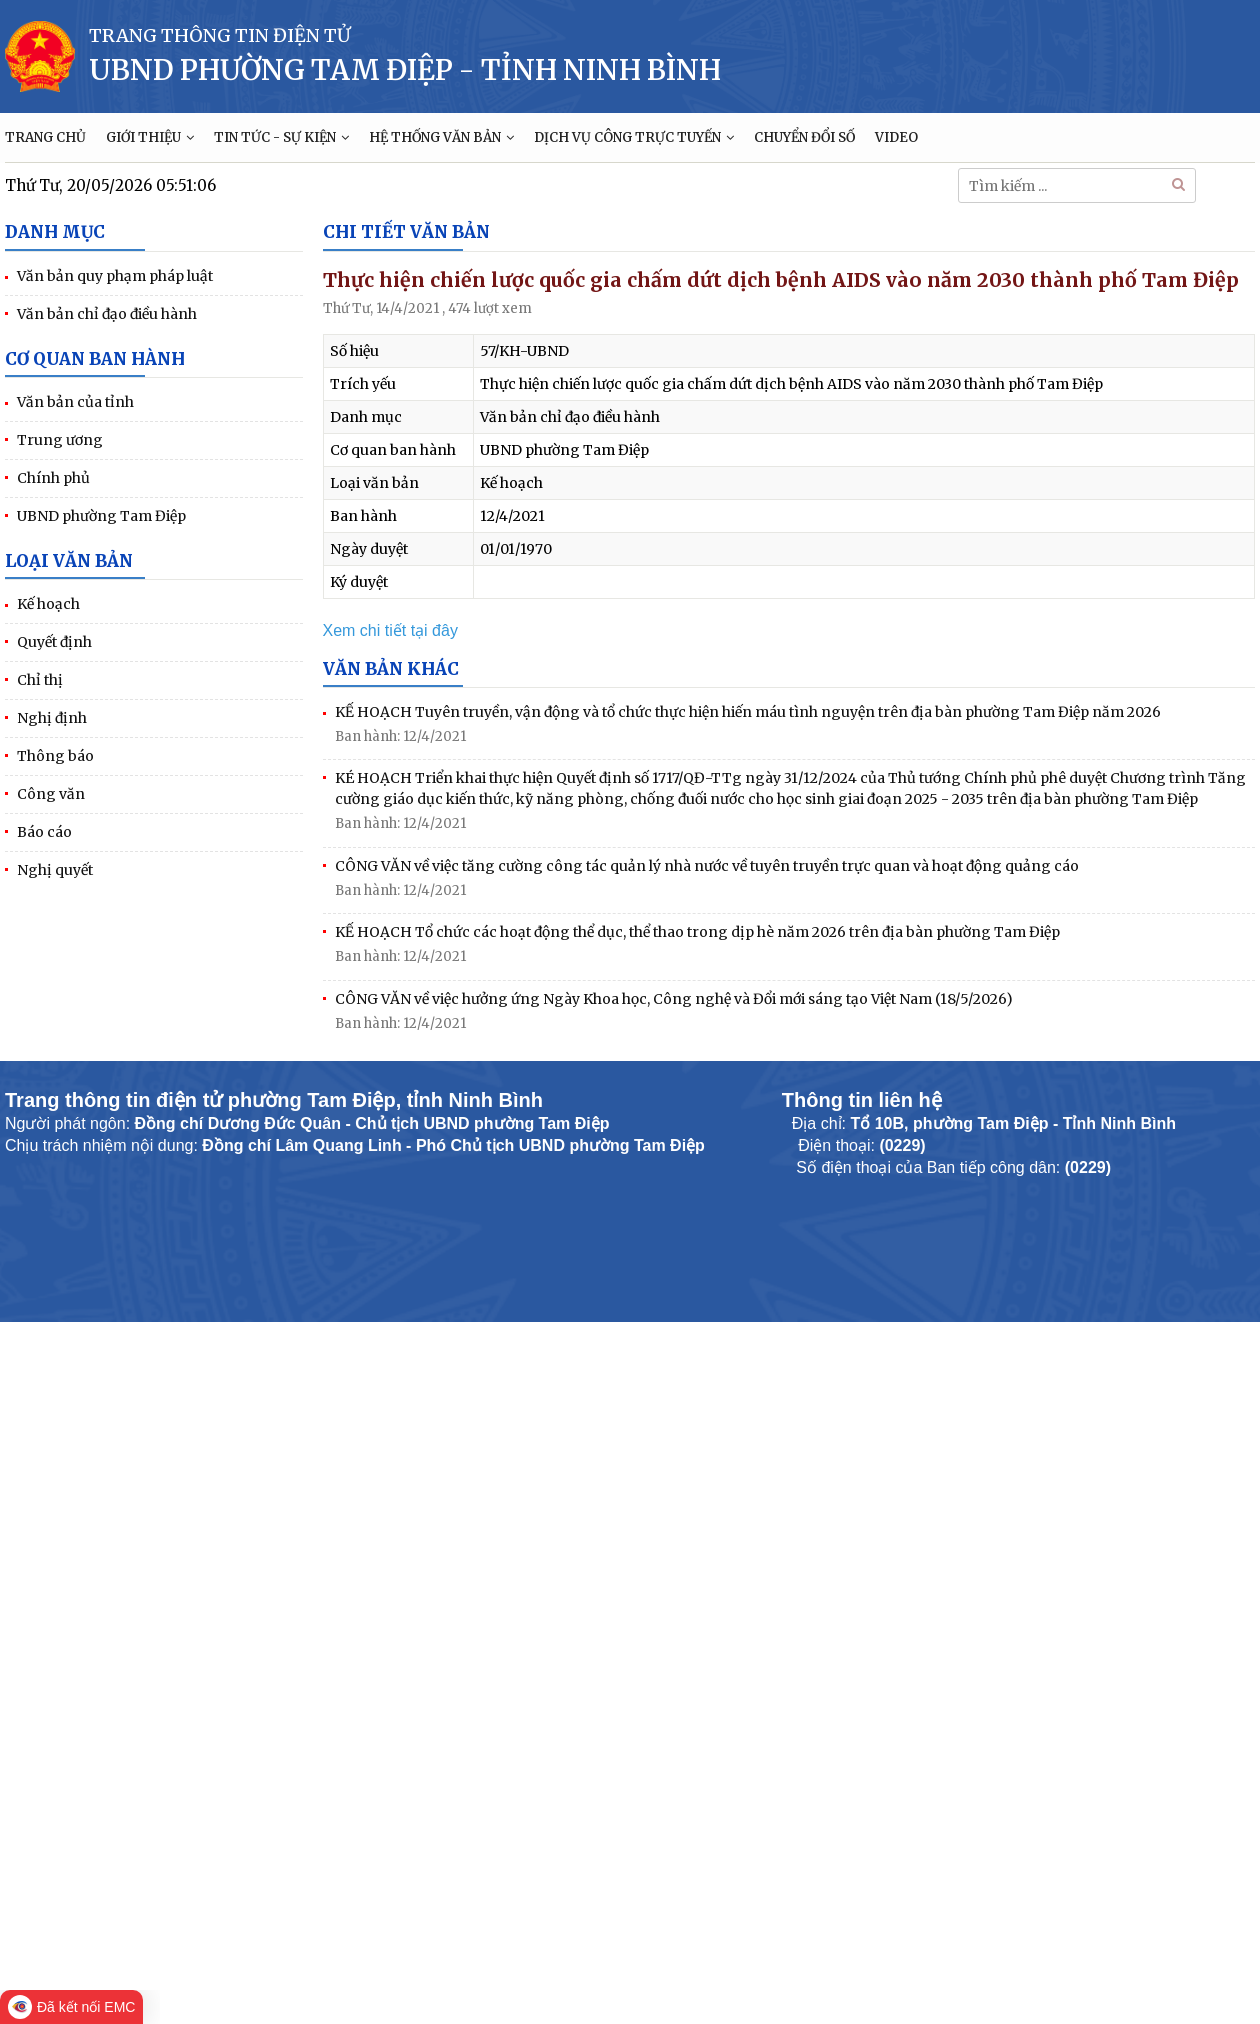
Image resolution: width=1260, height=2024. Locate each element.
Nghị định (52, 718)
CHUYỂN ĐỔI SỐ (804, 137)
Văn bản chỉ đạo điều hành (107, 314)
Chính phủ (53, 478)
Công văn (51, 794)
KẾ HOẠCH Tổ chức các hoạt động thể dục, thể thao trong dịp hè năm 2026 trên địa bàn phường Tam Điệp (697, 932)
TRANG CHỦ (45, 137)
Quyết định (54, 642)
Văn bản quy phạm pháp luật (115, 276)
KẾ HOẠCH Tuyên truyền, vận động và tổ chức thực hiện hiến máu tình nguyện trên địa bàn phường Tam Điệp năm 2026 (748, 712)
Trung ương (60, 440)
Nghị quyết (55, 870)
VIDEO (896, 137)
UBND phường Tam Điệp (101, 516)
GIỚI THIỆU (150, 137)
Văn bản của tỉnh (75, 402)
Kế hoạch (48, 604)
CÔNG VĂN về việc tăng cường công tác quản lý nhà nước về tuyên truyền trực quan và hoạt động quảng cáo (707, 866)
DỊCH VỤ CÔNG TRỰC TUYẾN (634, 137)
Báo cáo (44, 832)
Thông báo (55, 756)
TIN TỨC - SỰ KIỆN (281, 137)
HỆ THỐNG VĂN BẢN (441, 137)
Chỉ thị (40, 680)
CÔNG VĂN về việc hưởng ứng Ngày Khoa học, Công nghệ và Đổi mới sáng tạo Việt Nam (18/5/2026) (674, 999)
